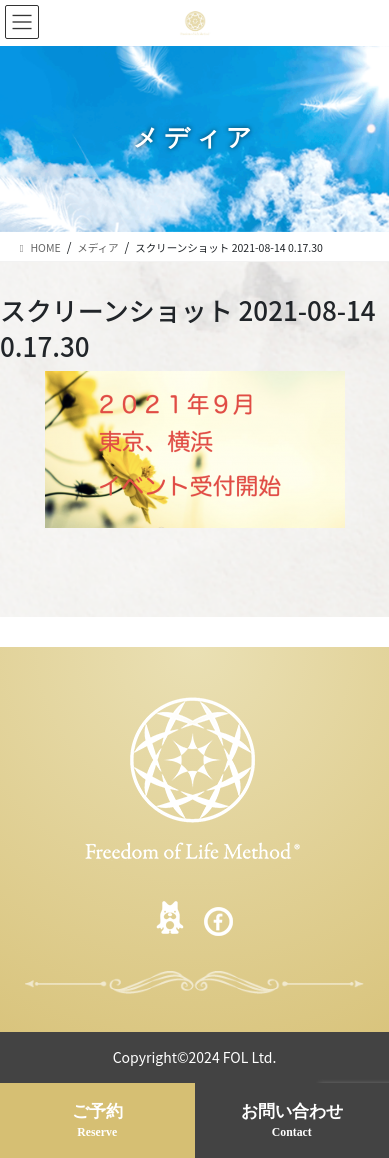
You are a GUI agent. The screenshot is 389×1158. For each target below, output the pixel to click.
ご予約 (97, 1122)
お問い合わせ (292, 1122)
